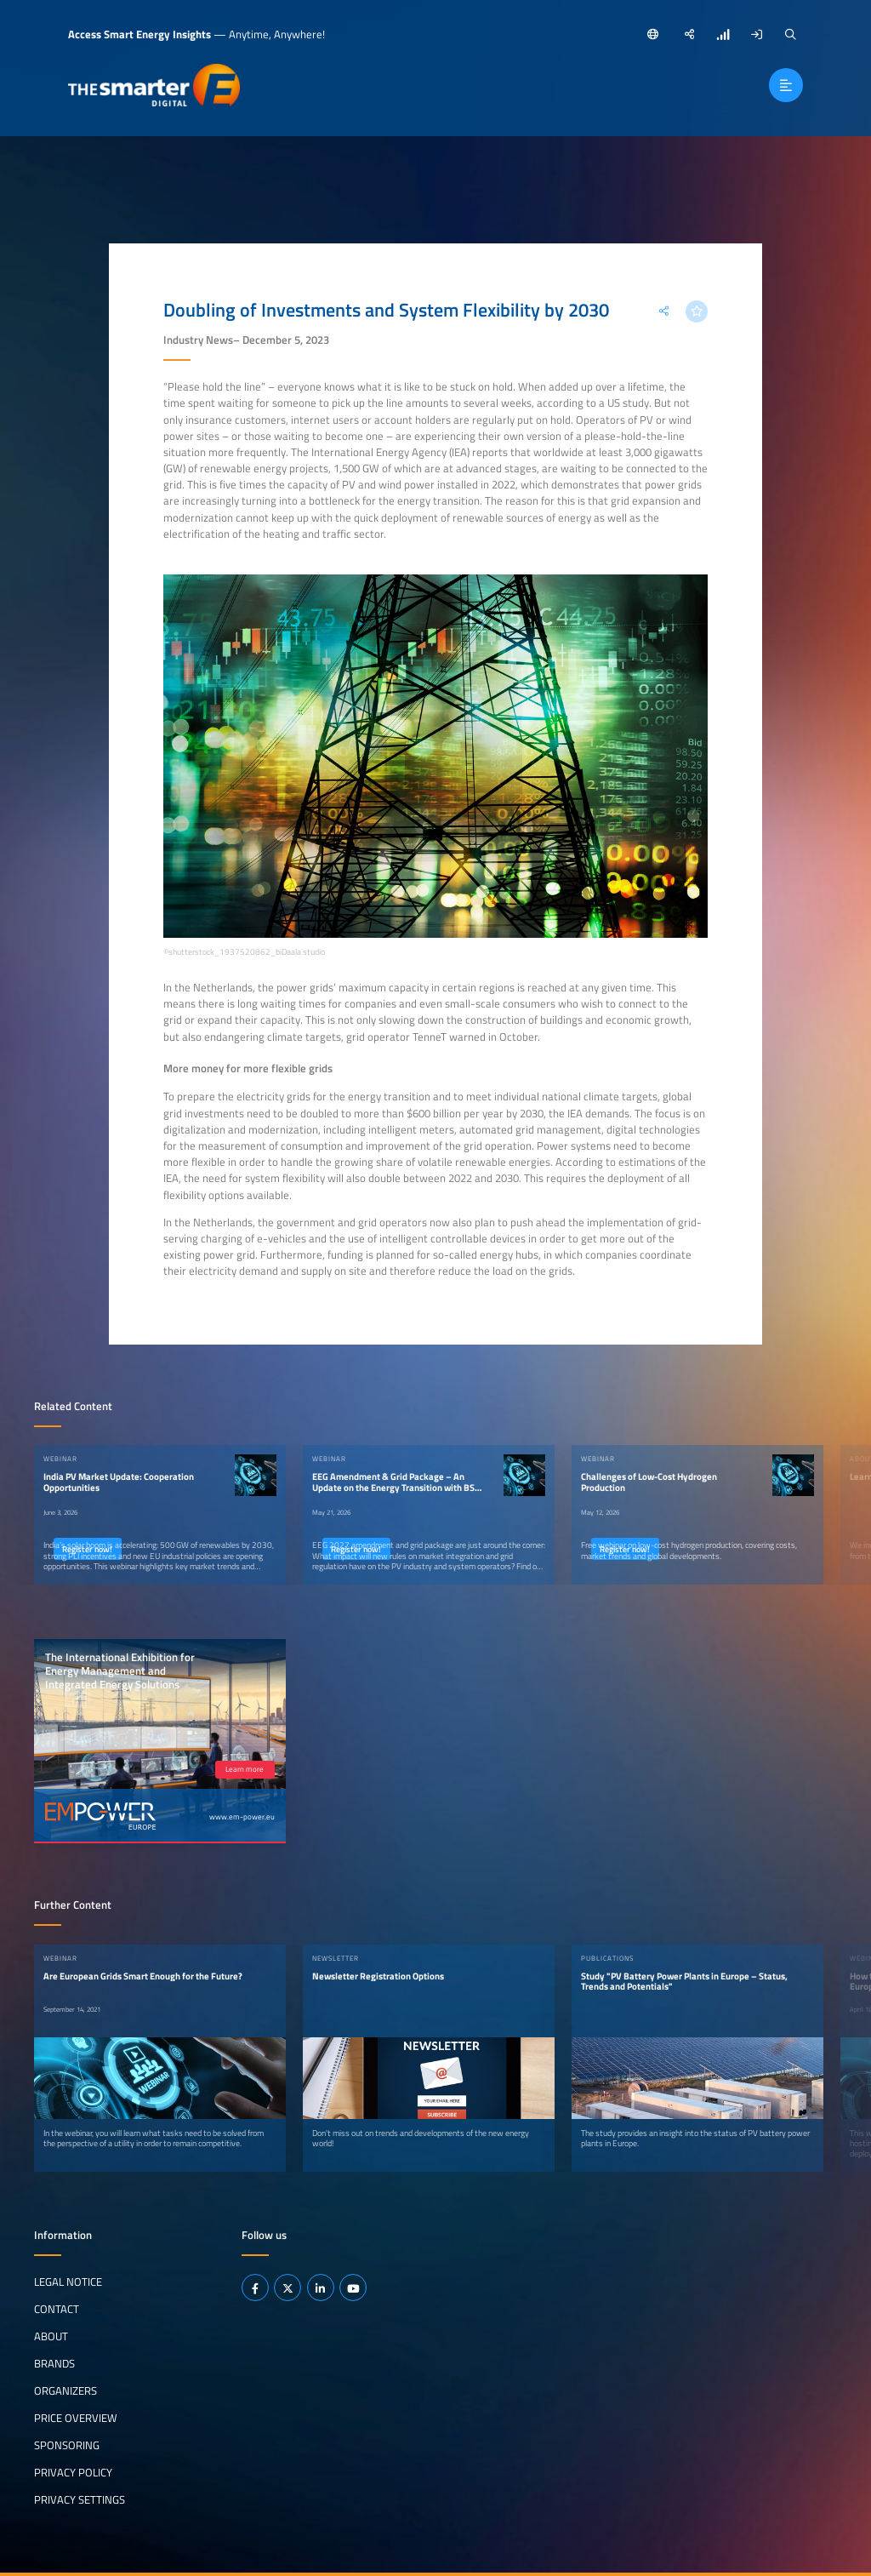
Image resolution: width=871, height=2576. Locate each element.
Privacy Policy (73, 2472)
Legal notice (68, 2281)
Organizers (65, 2390)
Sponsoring (67, 2444)
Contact (56, 2308)
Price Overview (75, 2417)
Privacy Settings (79, 2499)
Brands (54, 2363)
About (51, 2336)
